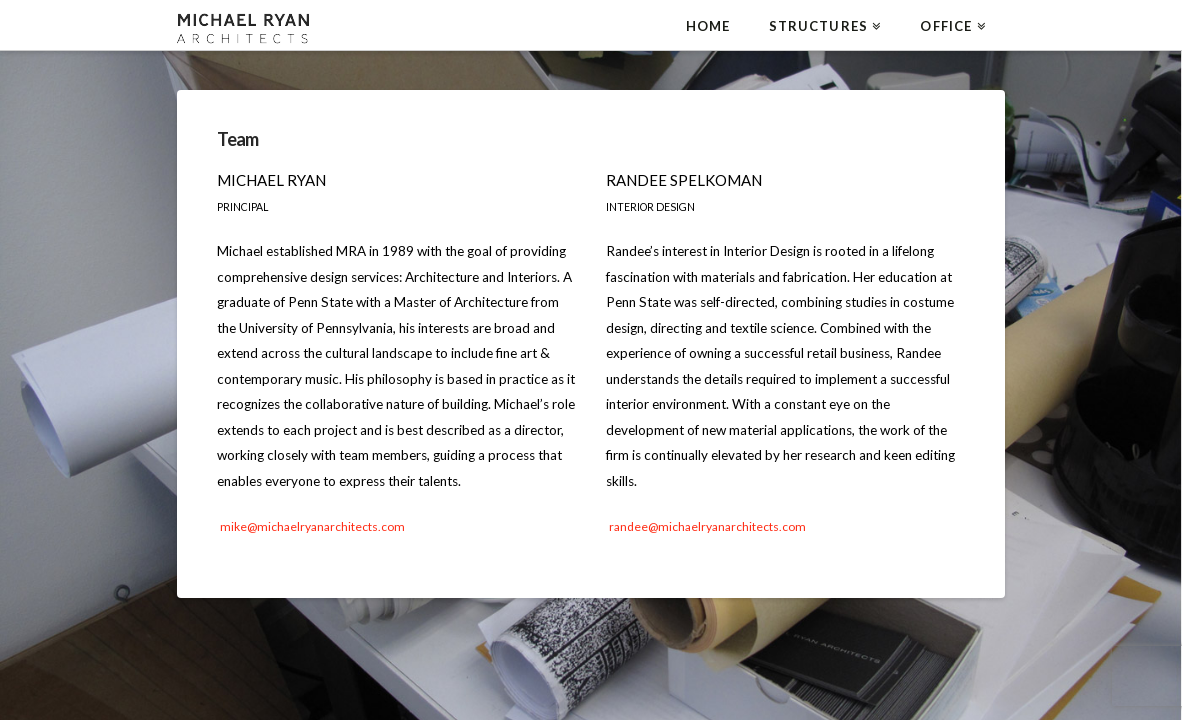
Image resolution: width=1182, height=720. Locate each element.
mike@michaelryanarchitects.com (312, 526)
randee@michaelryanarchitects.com (707, 526)
